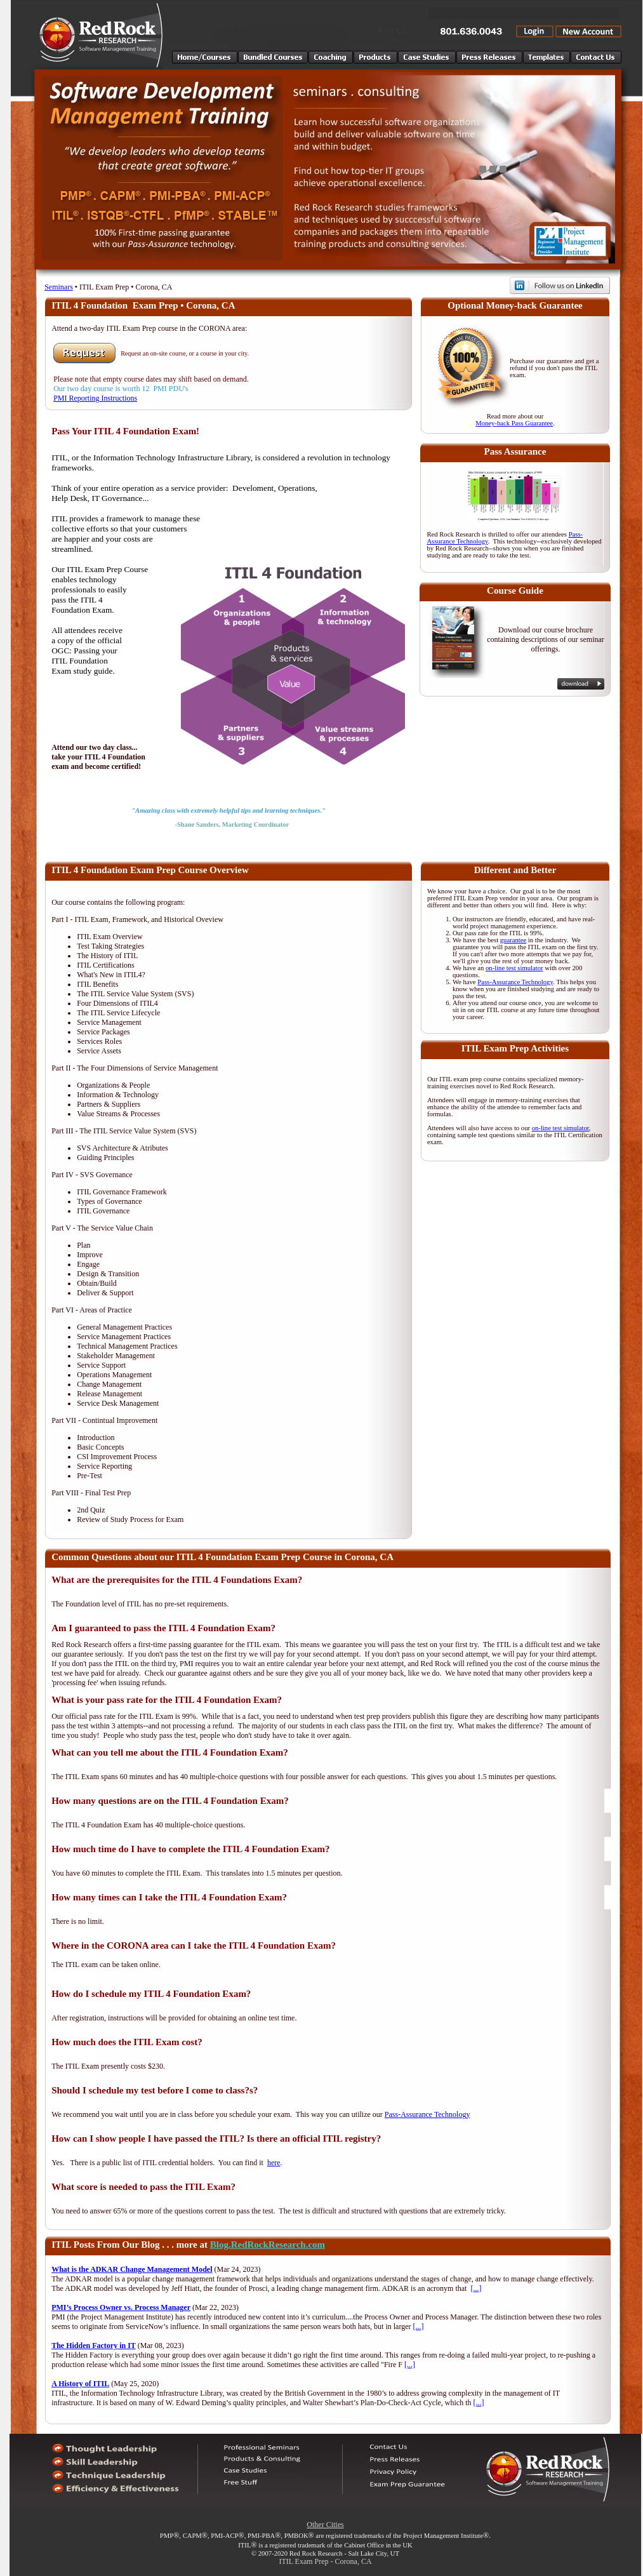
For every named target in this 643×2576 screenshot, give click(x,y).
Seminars (58, 287)
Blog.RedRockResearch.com (267, 2244)
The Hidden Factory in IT (93, 2345)
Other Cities (325, 2524)
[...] (475, 2288)
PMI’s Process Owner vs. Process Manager (120, 2307)
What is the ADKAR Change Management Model (131, 2269)
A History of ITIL (80, 2383)
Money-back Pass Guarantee (514, 423)
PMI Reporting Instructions (95, 398)
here (274, 2162)
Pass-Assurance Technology (515, 981)
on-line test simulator (514, 967)
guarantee (513, 940)
